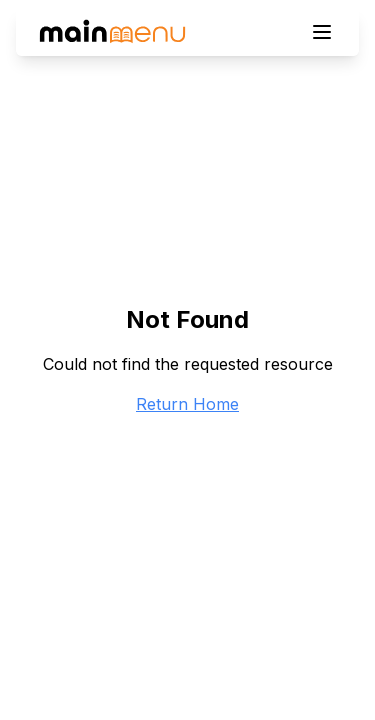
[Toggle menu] (322, 32)
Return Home (187, 404)
